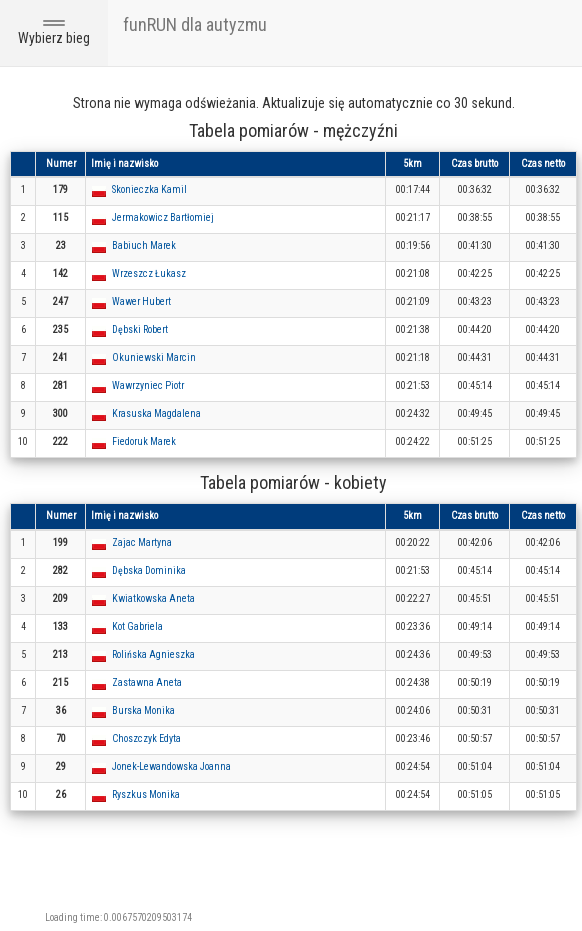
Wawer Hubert (141, 301)
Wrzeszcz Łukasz (149, 273)
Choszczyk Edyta (146, 738)
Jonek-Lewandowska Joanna (171, 766)
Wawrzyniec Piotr (148, 385)
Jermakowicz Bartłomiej (163, 217)
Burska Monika (143, 710)
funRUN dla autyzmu (195, 24)
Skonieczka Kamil (149, 189)
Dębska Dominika (149, 570)
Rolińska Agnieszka (153, 654)
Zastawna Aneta (147, 682)
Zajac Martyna (142, 542)
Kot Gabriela (137, 626)
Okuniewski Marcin (154, 357)
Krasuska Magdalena (156, 413)
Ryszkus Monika (146, 794)
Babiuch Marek (144, 245)
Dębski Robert (140, 329)
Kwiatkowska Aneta (153, 598)
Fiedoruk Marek (144, 441)
